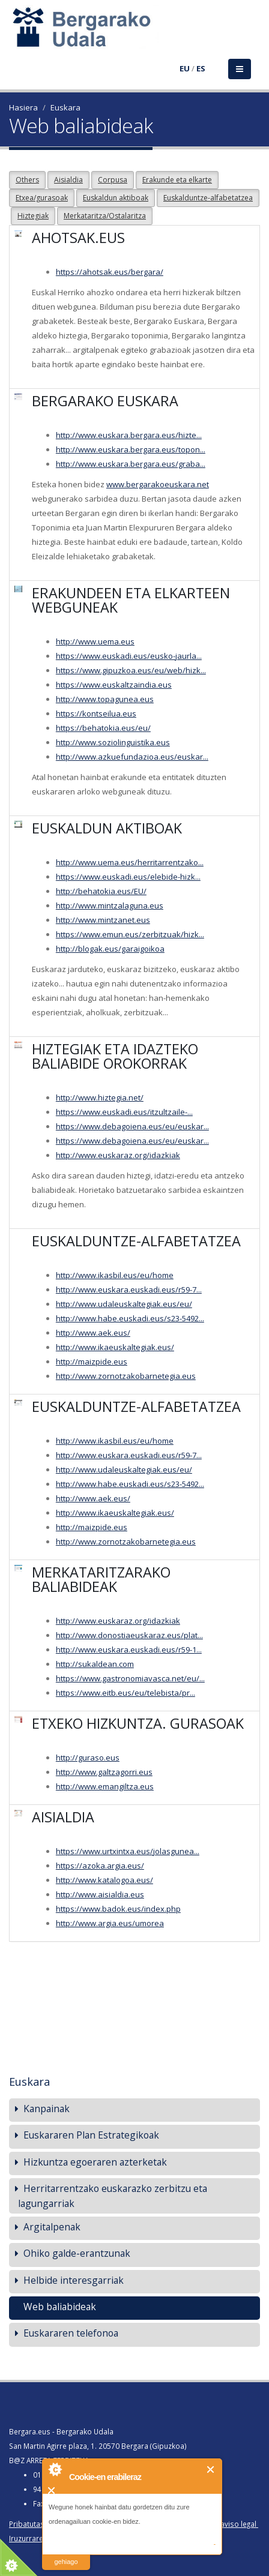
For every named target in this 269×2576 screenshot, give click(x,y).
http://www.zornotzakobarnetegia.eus (126, 1376)
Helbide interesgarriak (73, 2280)
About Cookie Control (55, 2469)
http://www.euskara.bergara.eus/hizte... (129, 435)
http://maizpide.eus (91, 1361)
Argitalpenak (51, 2226)
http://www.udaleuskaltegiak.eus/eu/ (124, 1304)
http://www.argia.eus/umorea (110, 1923)
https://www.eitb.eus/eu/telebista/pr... (125, 1692)
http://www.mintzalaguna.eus (109, 905)
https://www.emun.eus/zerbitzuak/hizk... (130, 934)
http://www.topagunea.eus (105, 699)
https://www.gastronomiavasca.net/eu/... (130, 1678)
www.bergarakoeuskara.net (157, 484)
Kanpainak (46, 2108)
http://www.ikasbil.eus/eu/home (115, 1275)
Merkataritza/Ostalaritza (105, 216)
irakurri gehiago (65, 2554)
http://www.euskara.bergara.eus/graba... (130, 463)
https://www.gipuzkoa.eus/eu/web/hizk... (131, 670)
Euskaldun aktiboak (115, 198)
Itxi (211, 2469)
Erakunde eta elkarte (177, 180)
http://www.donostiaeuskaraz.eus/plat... (129, 1635)
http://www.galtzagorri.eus (104, 1772)
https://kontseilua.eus (96, 713)
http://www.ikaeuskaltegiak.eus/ (115, 1347)
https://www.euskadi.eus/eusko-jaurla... (129, 655)
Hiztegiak (33, 216)
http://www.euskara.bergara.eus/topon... (130, 449)
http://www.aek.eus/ (93, 1332)
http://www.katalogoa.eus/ (104, 1880)
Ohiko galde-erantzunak (76, 2253)
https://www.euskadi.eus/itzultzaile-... (124, 1111)
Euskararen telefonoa (70, 2333)
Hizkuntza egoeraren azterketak (95, 2162)
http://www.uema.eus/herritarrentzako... (130, 862)
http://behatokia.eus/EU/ (101, 891)
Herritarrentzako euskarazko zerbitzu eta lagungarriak (112, 2196)
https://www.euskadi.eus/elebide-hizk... (128, 876)
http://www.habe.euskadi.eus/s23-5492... (130, 1318)
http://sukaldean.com (95, 1664)
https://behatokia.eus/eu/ (103, 727)
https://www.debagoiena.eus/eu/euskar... (132, 1126)
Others (27, 180)
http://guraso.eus (87, 1757)
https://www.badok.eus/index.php (118, 1908)
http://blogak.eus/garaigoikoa (110, 948)
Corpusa (112, 180)
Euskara (65, 107)
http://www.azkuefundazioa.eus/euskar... (132, 756)
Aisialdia (68, 180)
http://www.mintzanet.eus (103, 919)
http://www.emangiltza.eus (105, 1786)
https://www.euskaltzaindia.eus (114, 684)
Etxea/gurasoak (42, 198)
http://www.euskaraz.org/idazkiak (118, 1155)
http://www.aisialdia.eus (100, 1894)
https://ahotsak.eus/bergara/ (109, 271)
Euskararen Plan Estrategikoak (91, 2135)
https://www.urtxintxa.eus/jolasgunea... (127, 1851)
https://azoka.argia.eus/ (100, 1865)
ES (200, 68)
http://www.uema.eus (95, 641)
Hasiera (23, 107)
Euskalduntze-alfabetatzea (208, 198)
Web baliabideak (59, 2306)
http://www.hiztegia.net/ (100, 1097)
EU (185, 68)
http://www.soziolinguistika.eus (113, 742)
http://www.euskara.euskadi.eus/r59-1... (129, 1649)
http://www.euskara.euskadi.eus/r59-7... (129, 1289)
